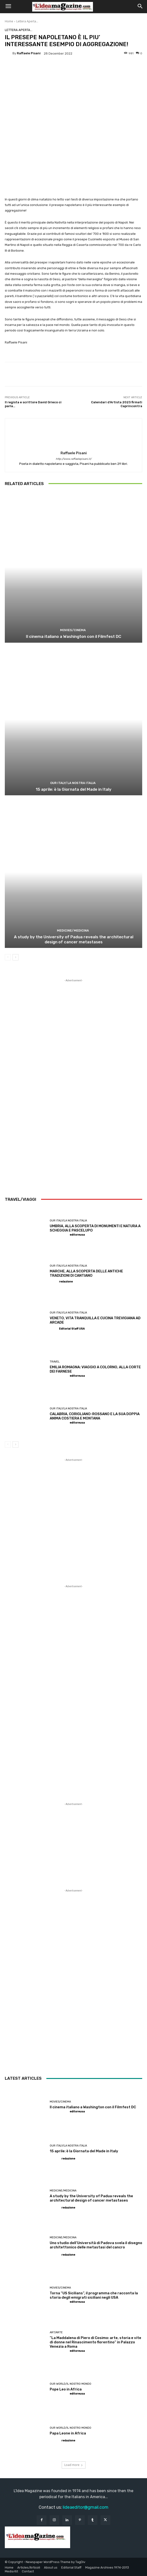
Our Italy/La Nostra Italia (73, 782)
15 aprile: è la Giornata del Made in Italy (73, 789)
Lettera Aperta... (27, 21)
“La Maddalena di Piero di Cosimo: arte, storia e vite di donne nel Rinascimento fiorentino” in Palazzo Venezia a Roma (95, 2342)
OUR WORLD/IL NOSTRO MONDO (70, 2384)
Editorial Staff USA (72, 1328)
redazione (66, 1281)
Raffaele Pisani (29, 53)
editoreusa (77, 1234)
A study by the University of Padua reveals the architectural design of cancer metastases (73, 939)
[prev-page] (8, 957)
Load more (73, 2465)
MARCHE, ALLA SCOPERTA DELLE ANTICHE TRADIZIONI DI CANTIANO (86, 1273)
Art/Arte (56, 2332)
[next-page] (15, 957)
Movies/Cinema (73, 630)
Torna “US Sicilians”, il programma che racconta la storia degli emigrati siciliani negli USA (94, 2295)
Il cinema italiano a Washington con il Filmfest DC (73, 636)
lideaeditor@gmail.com (85, 2507)
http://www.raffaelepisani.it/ (74, 459)
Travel (55, 1361)
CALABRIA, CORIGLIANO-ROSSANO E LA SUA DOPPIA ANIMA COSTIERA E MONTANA (95, 1416)
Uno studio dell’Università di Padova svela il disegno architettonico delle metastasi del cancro (96, 2245)
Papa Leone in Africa (68, 2433)
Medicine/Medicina (73, 930)
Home (9, 21)
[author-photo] (59, 1234)
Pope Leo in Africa (66, 2389)
